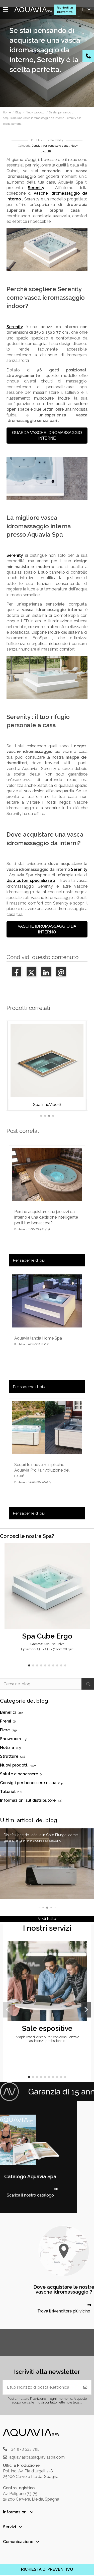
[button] (41, 1116)
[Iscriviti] (85, 2387)
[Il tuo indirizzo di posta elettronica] (41, 2387)
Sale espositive (47, 2028)
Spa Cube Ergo (47, 1636)
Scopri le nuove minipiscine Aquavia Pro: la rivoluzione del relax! (41, 1470)
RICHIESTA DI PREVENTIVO (47, 2569)
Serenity (36, 187)
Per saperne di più (29, 1260)
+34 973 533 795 (24, 2448)
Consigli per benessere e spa (50, 145)
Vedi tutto (47, 1918)
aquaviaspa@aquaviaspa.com (37, 2457)
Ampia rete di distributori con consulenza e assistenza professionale (47, 2039)
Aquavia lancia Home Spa (38, 1338)
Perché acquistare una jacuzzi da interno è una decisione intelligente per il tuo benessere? (46, 1217)
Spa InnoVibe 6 (47, 1104)
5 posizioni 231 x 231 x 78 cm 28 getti (47, 1649)
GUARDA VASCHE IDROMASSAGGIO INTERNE (47, 435)
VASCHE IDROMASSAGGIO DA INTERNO (47, 929)
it (86, 9)
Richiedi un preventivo (65, 10)
